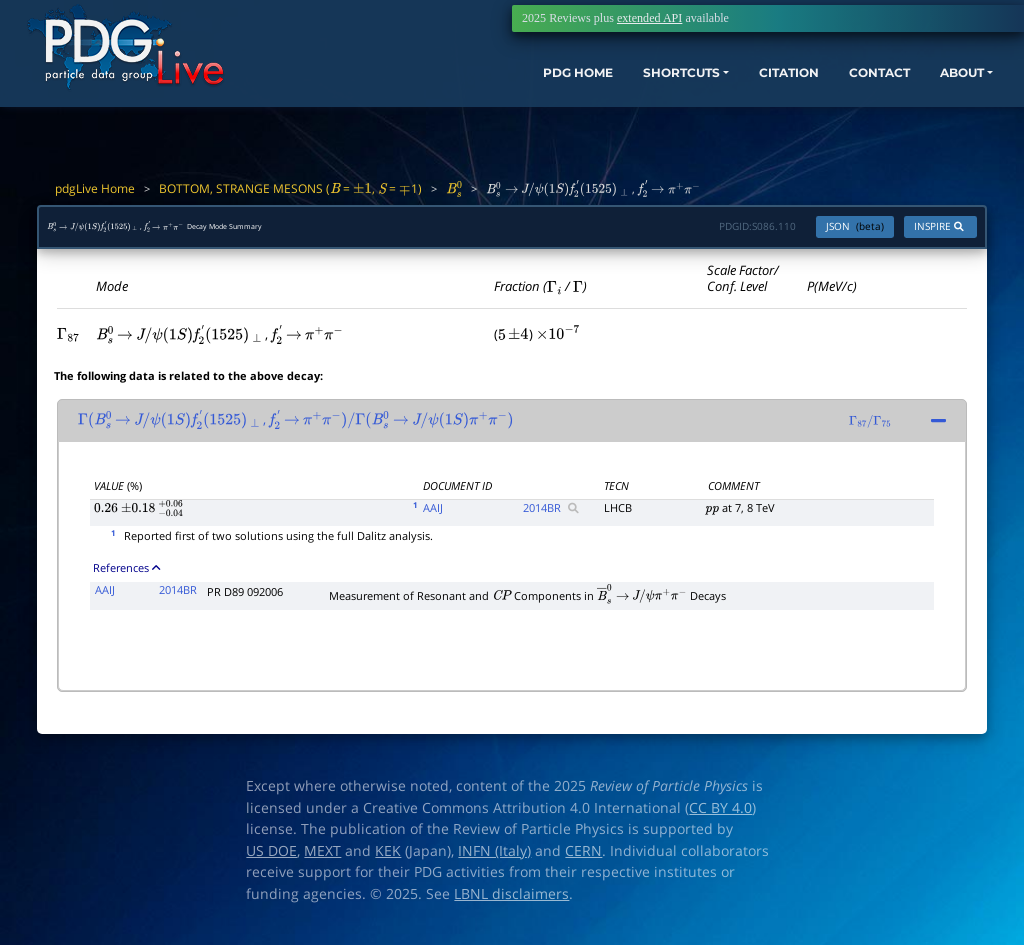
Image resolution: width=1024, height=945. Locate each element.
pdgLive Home (95, 188)
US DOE (271, 861)
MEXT (322, 861)
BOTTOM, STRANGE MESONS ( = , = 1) (290, 188)
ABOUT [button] (939, 87)
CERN (583, 861)
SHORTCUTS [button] (612, 87)
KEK (388, 861)
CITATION (739, 87)
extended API (649, 18)
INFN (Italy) (494, 861)
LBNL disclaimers (511, 904)
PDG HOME (490, 87)
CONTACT (843, 87)
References (126, 577)
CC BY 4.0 (720, 818)
